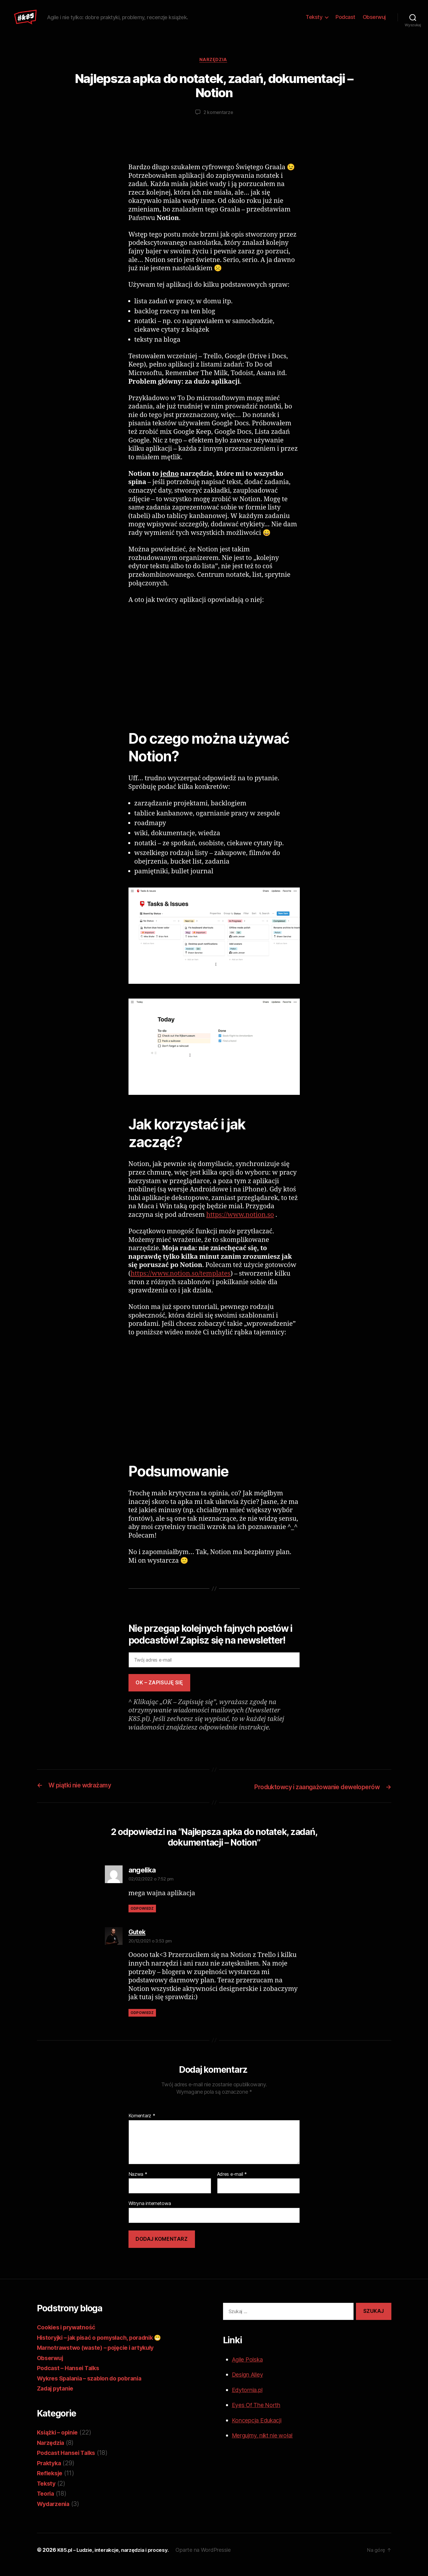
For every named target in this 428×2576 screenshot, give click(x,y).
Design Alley (249, 2384)
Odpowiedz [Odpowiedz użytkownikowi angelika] (142, 1918)
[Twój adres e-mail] (214, 1670)
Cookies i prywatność (69, 2336)
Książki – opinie (59, 2441)
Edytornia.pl (249, 2399)
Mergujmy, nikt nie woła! (267, 2444)
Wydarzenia (54, 2513)
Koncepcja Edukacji (260, 2429)
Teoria (46, 2503)
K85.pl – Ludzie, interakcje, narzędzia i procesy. (117, 2559)
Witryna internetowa (149, 2213)
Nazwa (137, 2183)
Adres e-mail (232, 2183)
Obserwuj (374, 21)
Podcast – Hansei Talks (71, 2377)
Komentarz (141, 2125)
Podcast (345, 21)
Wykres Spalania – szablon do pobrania (94, 2387)
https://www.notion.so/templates (180, 1283)
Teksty (314, 21)
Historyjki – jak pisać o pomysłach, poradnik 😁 (106, 2346)
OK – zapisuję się (159, 1692)
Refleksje (51, 2482)
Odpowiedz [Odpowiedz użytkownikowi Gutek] (142, 2022)
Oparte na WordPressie (211, 2559)
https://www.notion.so (240, 1224)
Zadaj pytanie (57, 2397)
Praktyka (50, 2472)
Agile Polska (249, 2369)
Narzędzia (214, 69)
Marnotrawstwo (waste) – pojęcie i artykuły (101, 2357)
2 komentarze (218, 122)
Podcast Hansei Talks (68, 2462)
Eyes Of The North (258, 2414)
